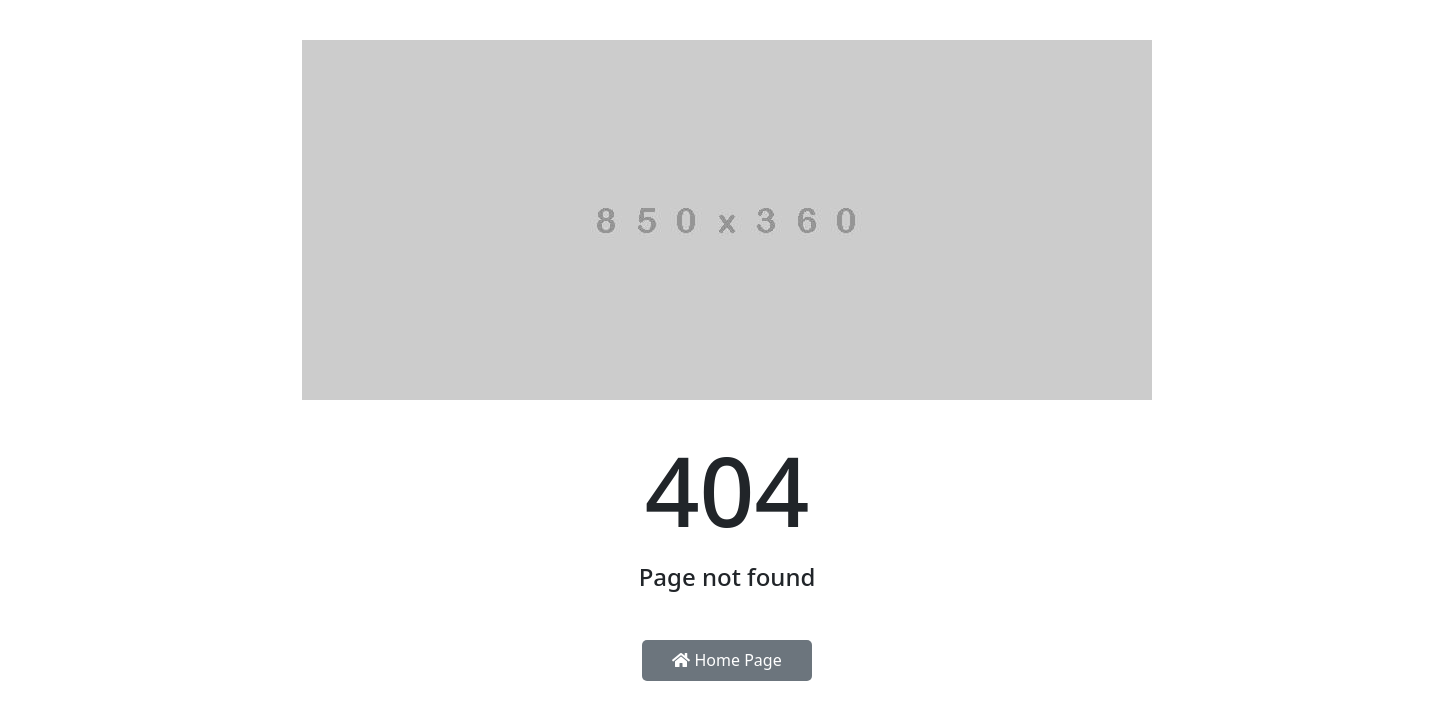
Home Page (726, 660)
